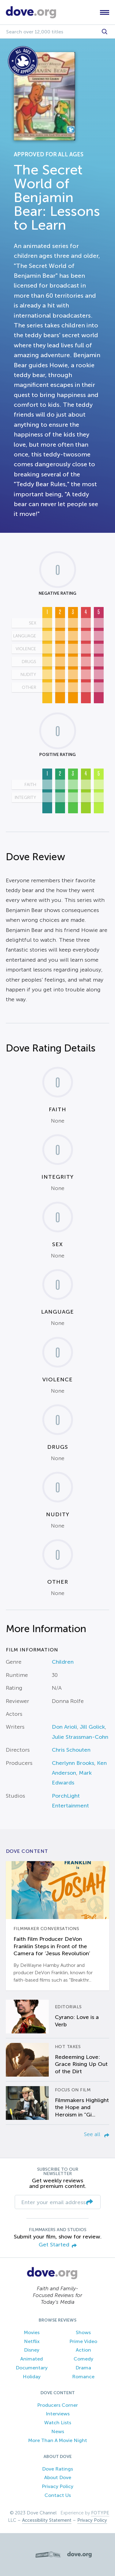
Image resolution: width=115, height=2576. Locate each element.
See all (96, 2134)
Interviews (58, 2413)
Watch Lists (57, 2422)
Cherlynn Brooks (73, 1763)
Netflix (32, 2341)
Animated (31, 2358)
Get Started (58, 2245)
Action (83, 2350)
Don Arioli (64, 1727)
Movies (32, 2332)
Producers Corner (57, 2405)
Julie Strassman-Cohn (80, 1737)
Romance (83, 2376)
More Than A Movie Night (57, 2440)
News (57, 2431)
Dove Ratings (57, 2468)
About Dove (57, 2477)
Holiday (31, 2376)
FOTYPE (100, 2512)
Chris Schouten (71, 1750)
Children (63, 1662)
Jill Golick (92, 1727)
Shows (83, 2332)
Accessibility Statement (46, 2520)
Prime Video (83, 2341)
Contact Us (57, 2495)
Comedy (83, 2358)
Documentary (32, 2367)
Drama (83, 2367)
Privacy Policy (57, 2486)
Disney (31, 2350)
